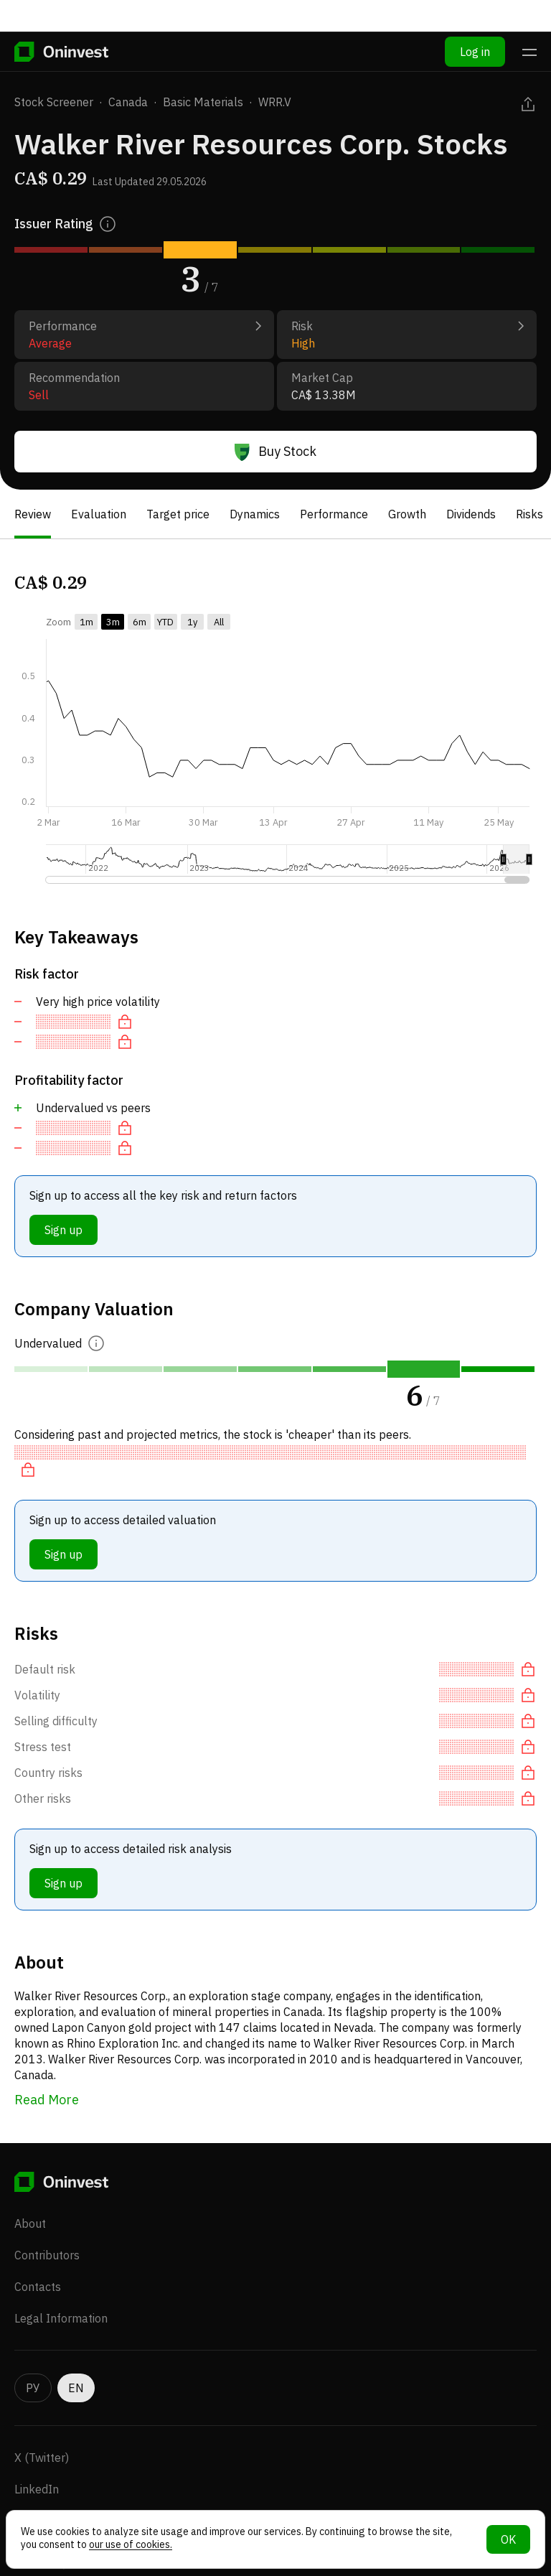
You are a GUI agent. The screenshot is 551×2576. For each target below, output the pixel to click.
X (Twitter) (41, 2432)
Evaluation (98, 514)
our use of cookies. (130, 2544)
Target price (177, 514)
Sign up (63, 1230)
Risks (529, 514)
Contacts (37, 2261)
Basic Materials (203, 102)
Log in (475, 20)
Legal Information (61, 2292)
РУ (33, 2362)
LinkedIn (36, 2463)
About (30, 2197)
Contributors (47, 2229)
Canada (128, 102)
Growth (407, 514)
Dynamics (255, 514)
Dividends (471, 514)
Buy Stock (275, 451)
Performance (334, 514)
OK (508, 2539)
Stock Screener (53, 102)
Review (32, 514)
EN (76, 2362)
